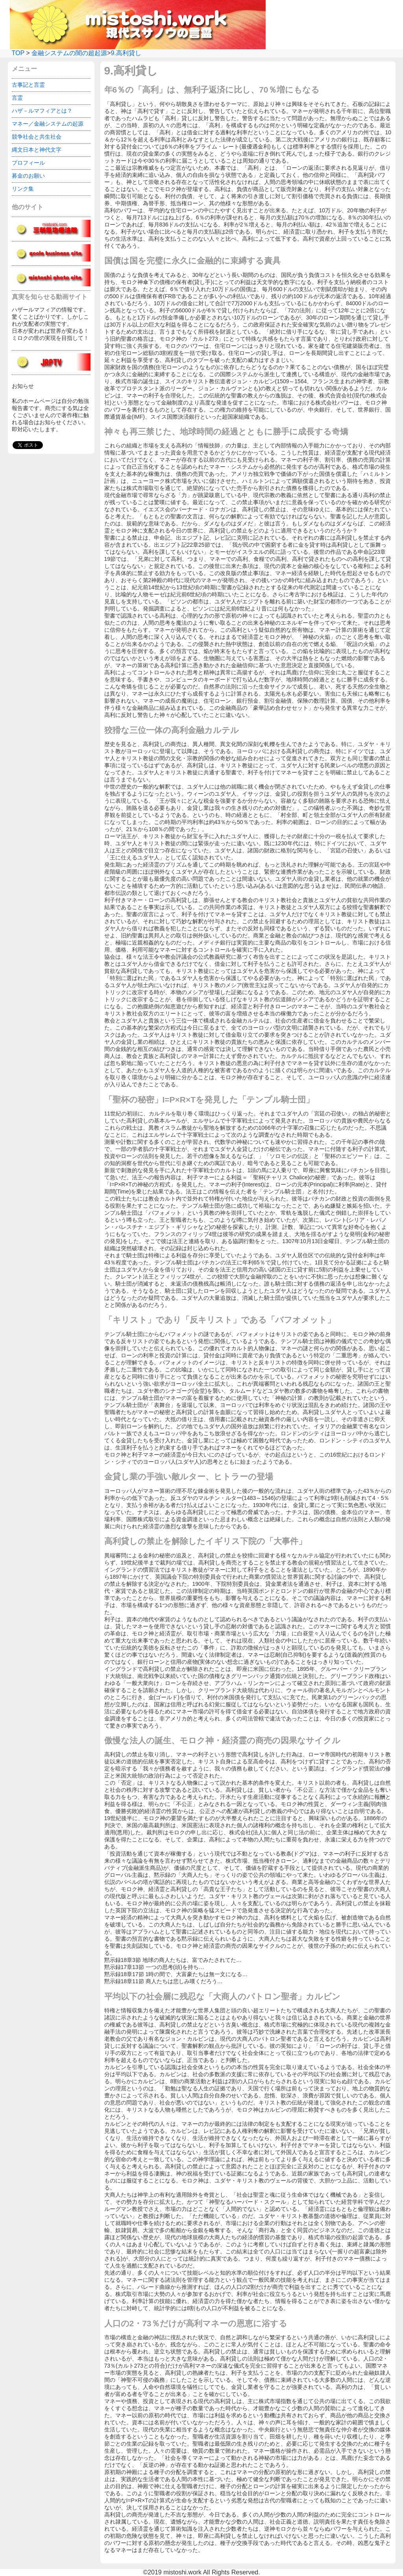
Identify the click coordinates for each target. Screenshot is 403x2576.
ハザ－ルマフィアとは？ (42, 111)
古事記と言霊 (28, 85)
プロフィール (28, 163)
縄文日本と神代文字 (36, 150)
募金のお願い (28, 176)
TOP (18, 53)
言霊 (17, 98)
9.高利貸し (126, 53)
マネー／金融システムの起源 (47, 124)
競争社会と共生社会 (36, 137)
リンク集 (23, 189)
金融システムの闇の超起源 (69, 53)
